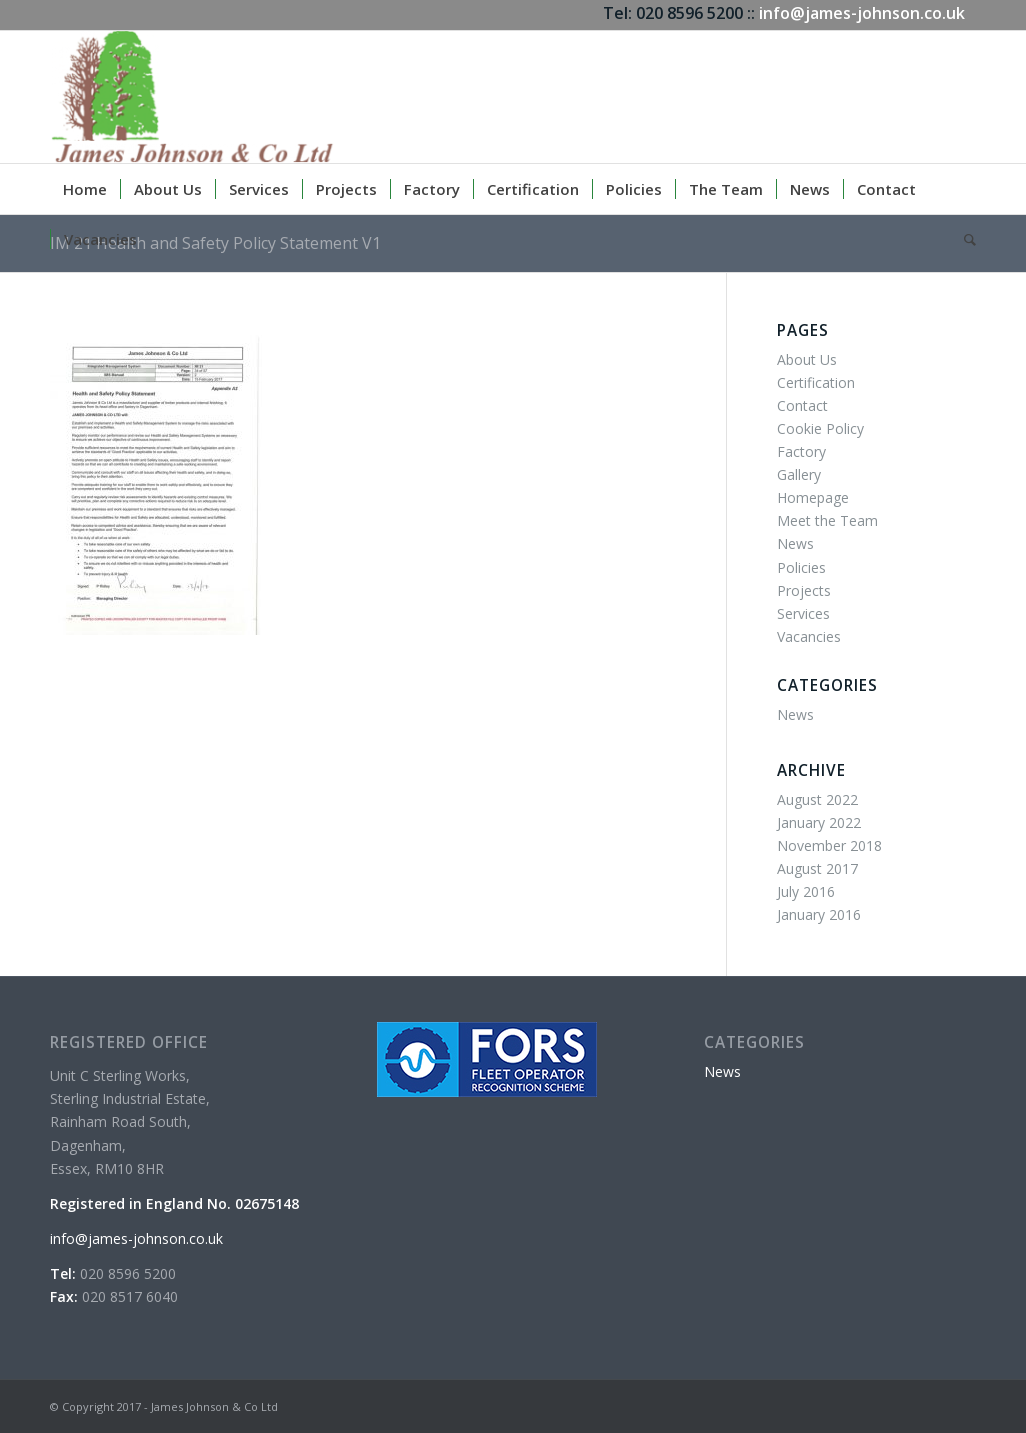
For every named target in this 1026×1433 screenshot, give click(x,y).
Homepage (813, 497)
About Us (807, 359)
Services (803, 613)
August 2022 (817, 799)
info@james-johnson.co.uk (862, 13)
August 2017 (817, 868)
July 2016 (806, 891)
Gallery (799, 474)
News (795, 543)
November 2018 (829, 845)
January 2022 (819, 822)
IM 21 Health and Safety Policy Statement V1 (215, 243)
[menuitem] (85, 189)
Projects (804, 590)
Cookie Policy (820, 428)
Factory (801, 451)
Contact (802, 405)
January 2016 (819, 914)
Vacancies (809, 636)
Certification (816, 382)
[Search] (963, 239)
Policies (801, 567)
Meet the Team (827, 520)
